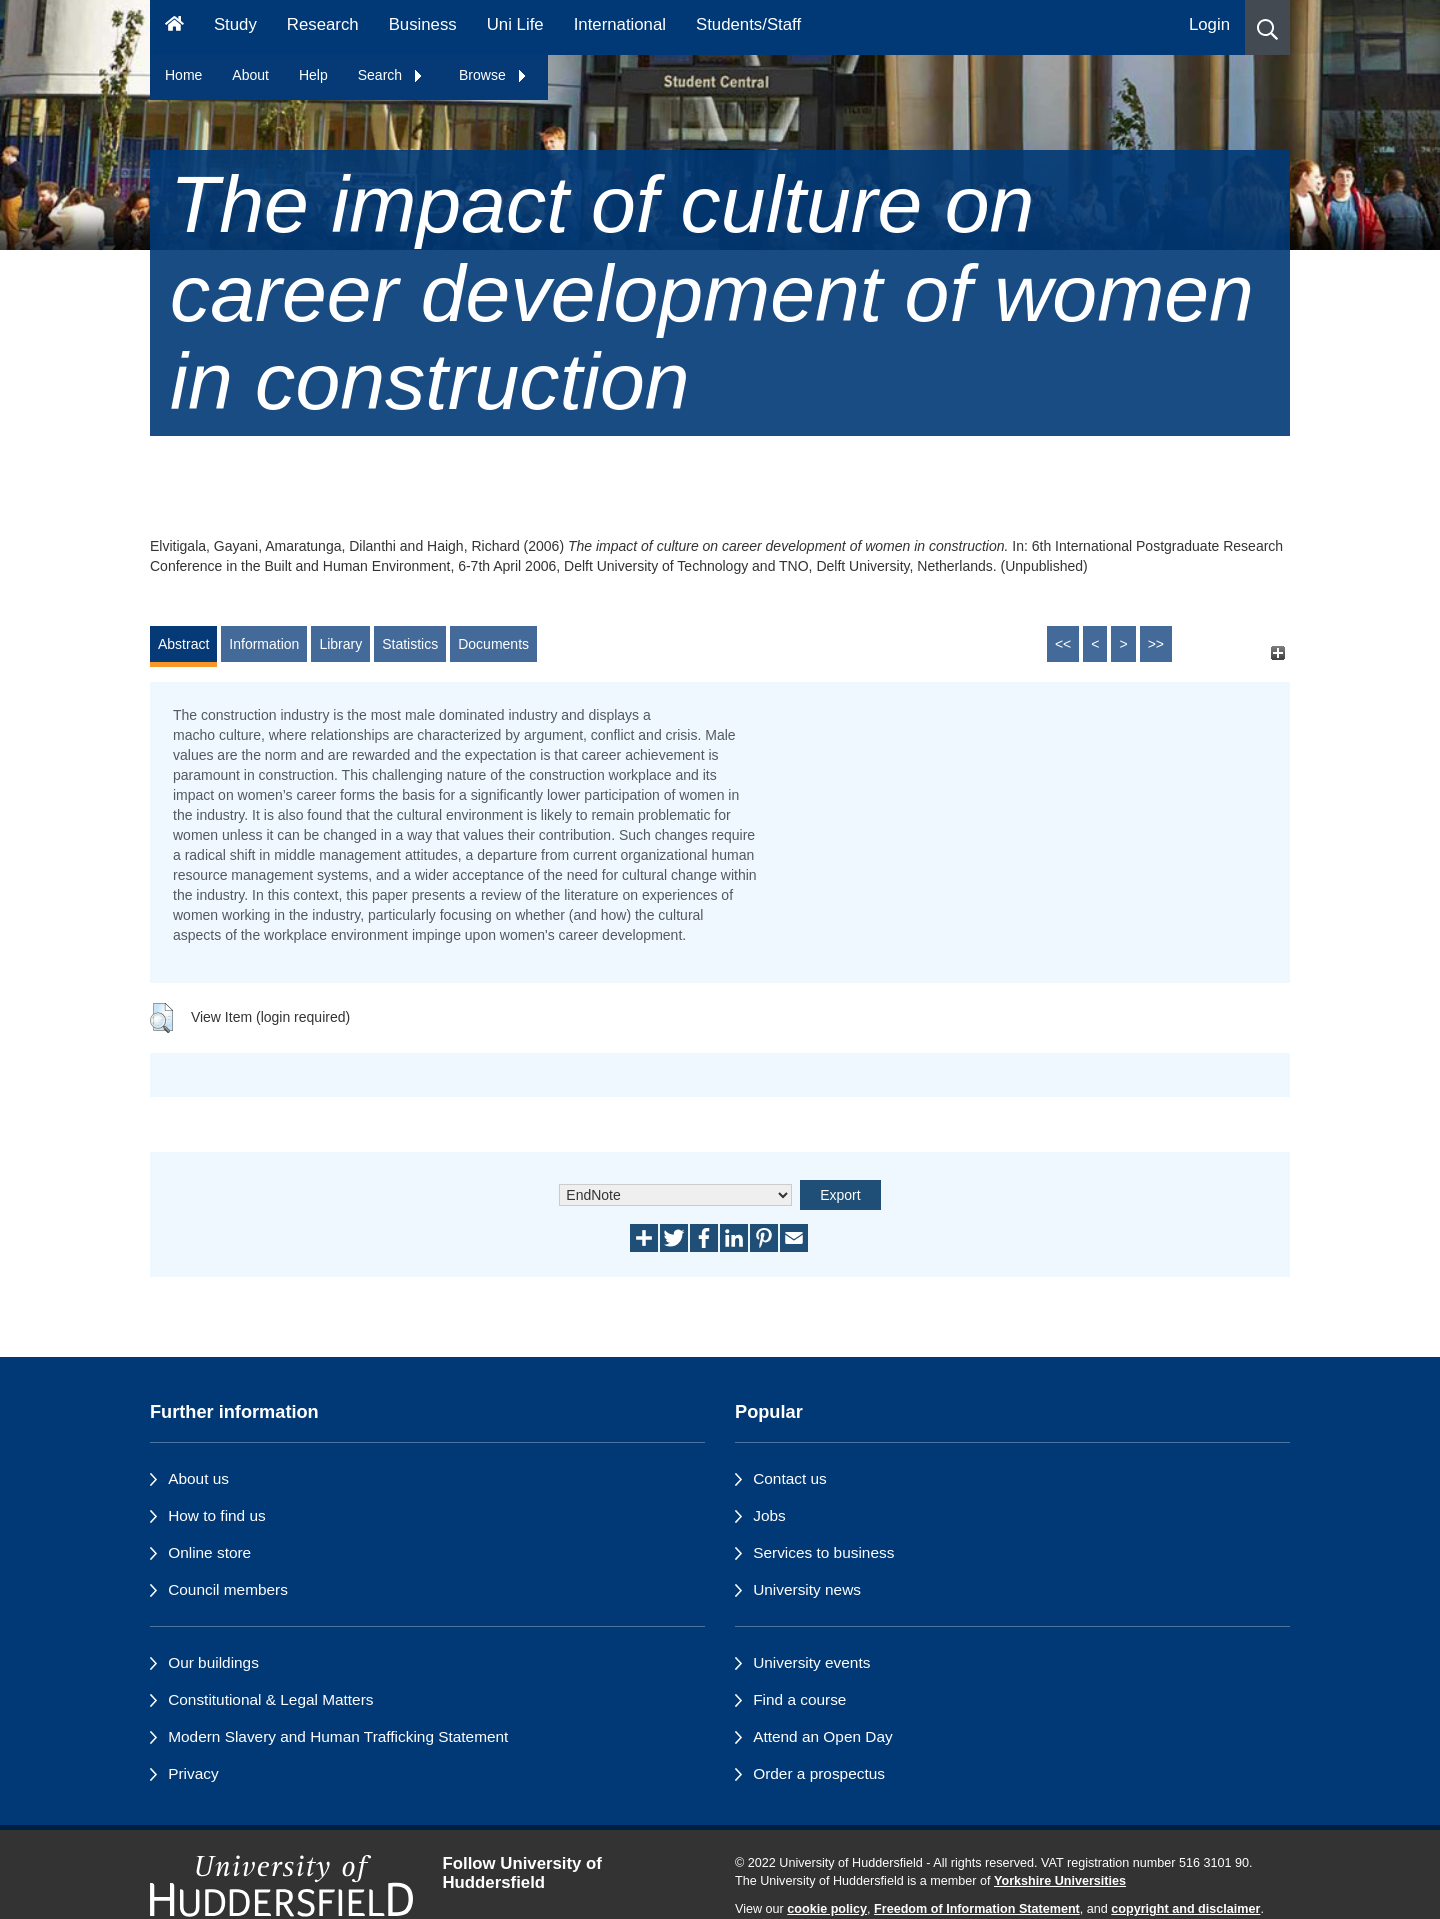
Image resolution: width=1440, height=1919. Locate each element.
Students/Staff (748, 24)
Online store (209, 1552)
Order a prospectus (819, 1773)
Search (391, 75)
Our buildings (213, 1662)
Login (1209, 24)
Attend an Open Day (822, 1736)
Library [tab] (340, 644)
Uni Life (515, 24)
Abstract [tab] (183, 644)
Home (183, 75)
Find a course (799, 1699)
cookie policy (827, 1909)
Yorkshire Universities (1060, 1881)
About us (198, 1478)
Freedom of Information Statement (977, 1909)
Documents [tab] (493, 644)
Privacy (193, 1773)
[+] (1277, 653)
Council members (228, 1589)
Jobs (769, 1515)
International (620, 24)
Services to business (823, 1552)
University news (807, 1589)
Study (235, 24)
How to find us (217, 1515)
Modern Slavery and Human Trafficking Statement (338, 1736)
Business (423, 24)
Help (313, 75)
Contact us (790, 1478)
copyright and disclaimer (1185, 1909)
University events (811, 1662)
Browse (493, 75)
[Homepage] (174, 27)
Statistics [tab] (410, 644)
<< (1063, 644)
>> (1156, 644)
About (250, 75)
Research (323, 24)
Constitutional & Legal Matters (270, 1699)
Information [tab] (264, 644)
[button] (1267, 27)
